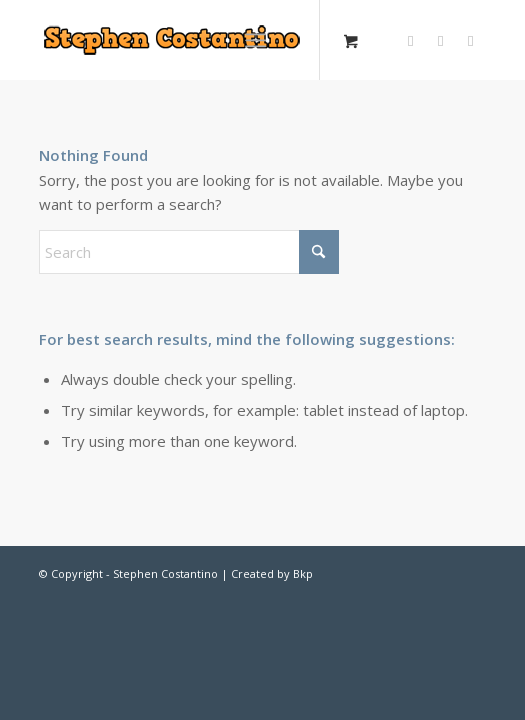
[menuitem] (259, 40)
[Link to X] (411, 40)
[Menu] (255, 40)
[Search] (189, 252)
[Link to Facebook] (441, 40)
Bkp (303, 573)
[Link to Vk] (471, 40)
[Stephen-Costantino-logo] (184, 40)
